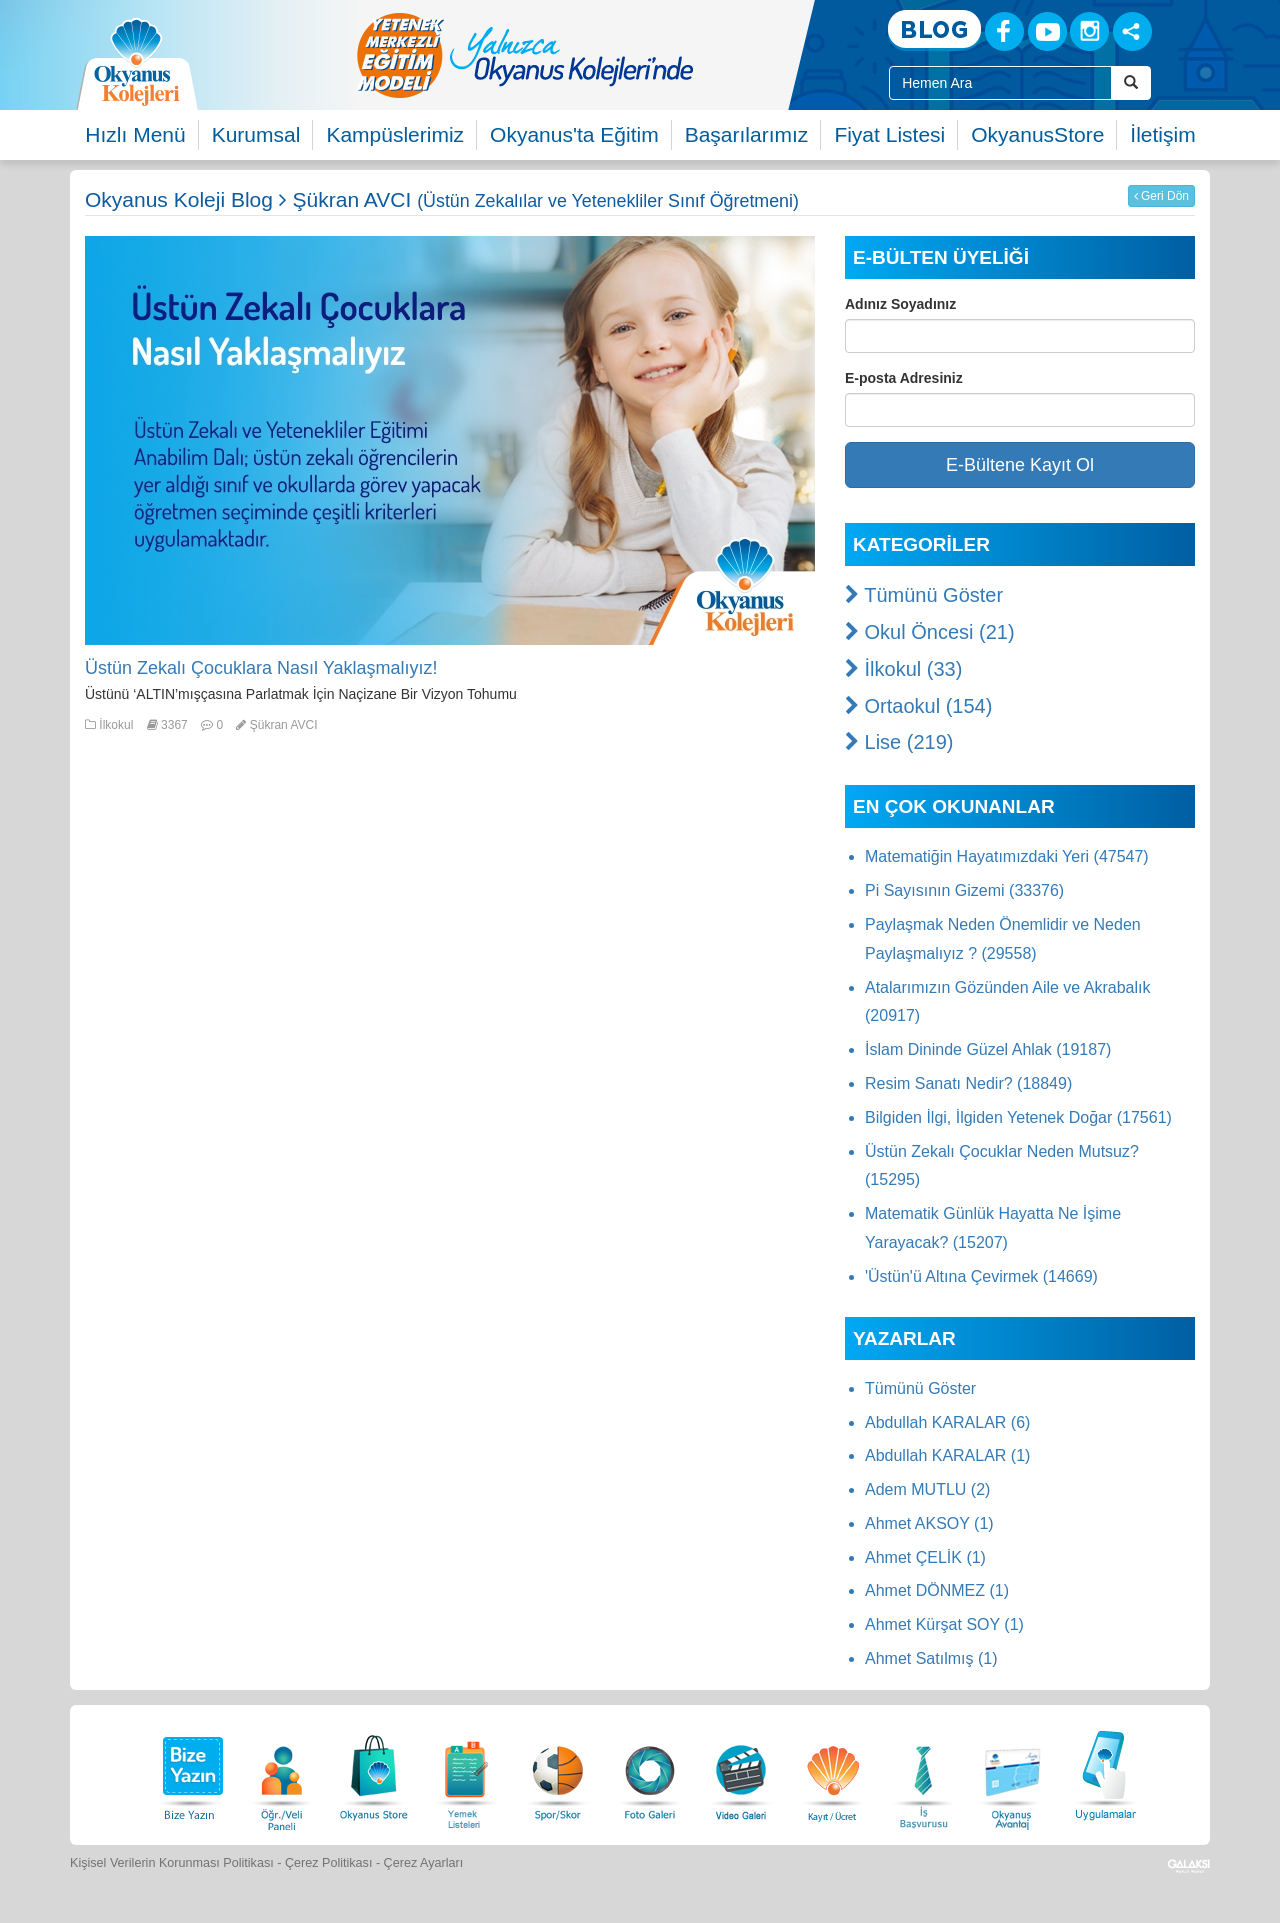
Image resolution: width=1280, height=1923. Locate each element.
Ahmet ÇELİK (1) (925, 1557)
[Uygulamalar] (1105, 1772)
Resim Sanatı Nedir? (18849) (968, 1083)
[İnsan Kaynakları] (923, 1772)
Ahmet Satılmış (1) (931, 1658)
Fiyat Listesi (889, 134)
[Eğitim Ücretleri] (833, 1772)
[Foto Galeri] (650, 1772)
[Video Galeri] (741, 1772)
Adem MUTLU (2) (927, 1489)
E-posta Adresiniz (904, 378)
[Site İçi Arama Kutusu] (1000, 83)
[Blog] (934, 30)
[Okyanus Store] (374, 1772)
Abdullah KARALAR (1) (947, 1455)
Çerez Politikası (329, 1863)
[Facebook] (1004, 31)
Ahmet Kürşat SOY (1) (944, 1624)
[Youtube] (1047, 31)
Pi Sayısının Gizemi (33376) (964, 890)
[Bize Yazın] (190, 1772)
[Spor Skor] (558, 1772)
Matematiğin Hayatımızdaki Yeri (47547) (1007, 856)
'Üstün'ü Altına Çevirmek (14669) (981, 1276)
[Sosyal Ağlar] (1132, 31)
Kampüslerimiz (395, 134)
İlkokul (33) (903, 669)
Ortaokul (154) (918, 706)
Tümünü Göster (924, 595)
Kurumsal (256, 134)
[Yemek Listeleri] (466, 1772)
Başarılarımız (747, 134)
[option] (605, 55)
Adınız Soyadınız (900, 304)
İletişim (1162, 134)
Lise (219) (899, 742)
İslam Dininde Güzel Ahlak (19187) (988, 1049)
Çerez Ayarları (424, 1863)
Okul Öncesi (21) (930, 632)
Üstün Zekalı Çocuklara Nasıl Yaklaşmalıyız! (261, 668)
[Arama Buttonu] (1131, 83)
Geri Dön (1161, 196)
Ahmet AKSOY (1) (929, 1523)
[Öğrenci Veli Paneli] (282, 1772)
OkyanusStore (1037, 134)
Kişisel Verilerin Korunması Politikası (172, 1863)
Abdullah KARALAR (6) (947, 1422)
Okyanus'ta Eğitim (574, 134)
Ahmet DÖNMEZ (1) (937, 1590)
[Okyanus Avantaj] (1013, 1772)
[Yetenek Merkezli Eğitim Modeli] (605, 55)
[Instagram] (1089, 31)
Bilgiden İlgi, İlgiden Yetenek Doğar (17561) (1018, 1117)
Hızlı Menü (135, 134)
